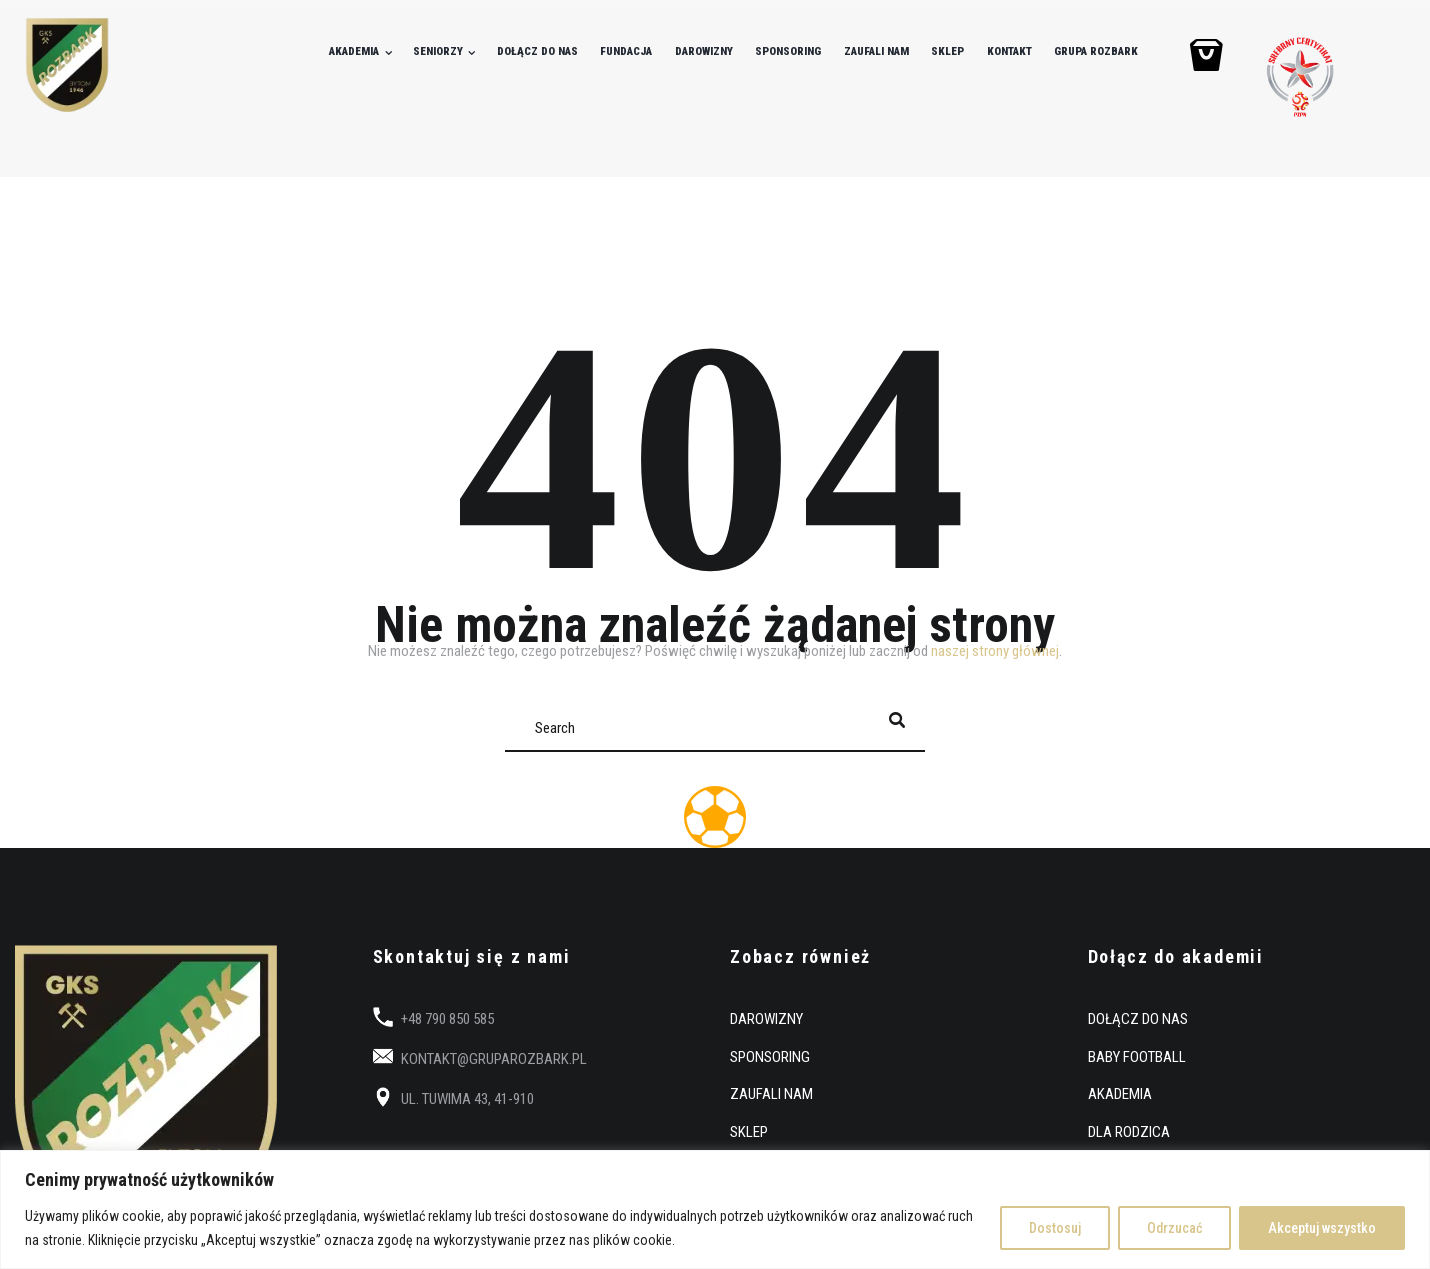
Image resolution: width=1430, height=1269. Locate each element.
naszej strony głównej (995, 651)
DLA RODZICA (1129, 1132)
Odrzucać (1174, 1228)
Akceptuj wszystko (1322, 1228)
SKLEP (947, 51)
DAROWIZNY (704, 51)
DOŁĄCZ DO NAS (537, 51)
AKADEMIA (354, 51)
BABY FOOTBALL (1137, 1057)
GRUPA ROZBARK (1096, 51)
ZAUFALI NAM (876, 51)
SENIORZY (438, 51)
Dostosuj (1055, 1228)
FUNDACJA (626, 51)
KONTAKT (1009, 51)
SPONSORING (788, 51)
